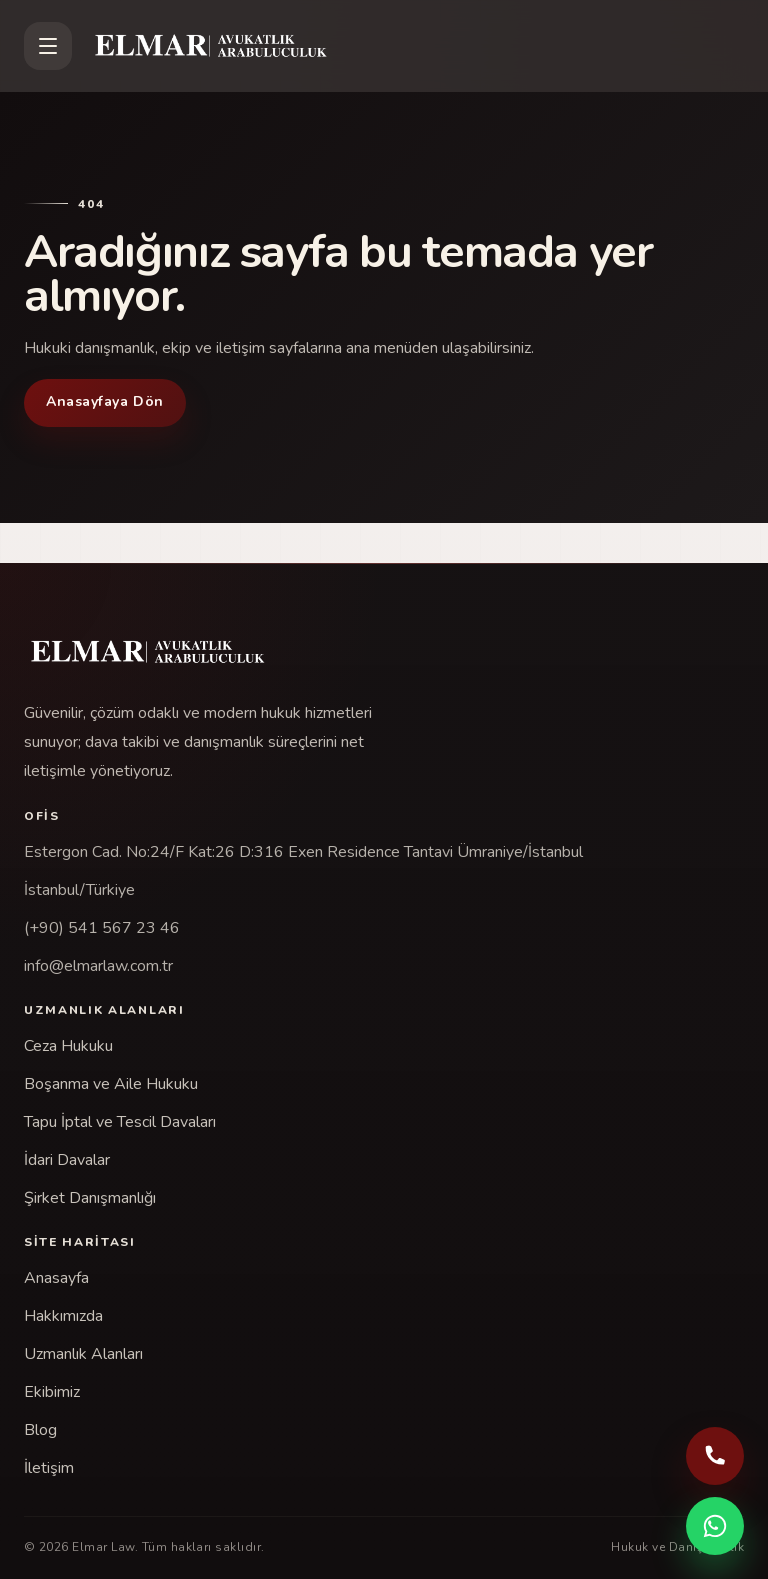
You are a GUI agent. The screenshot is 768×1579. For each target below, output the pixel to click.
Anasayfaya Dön (105, 401)
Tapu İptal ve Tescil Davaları (120, 1122)
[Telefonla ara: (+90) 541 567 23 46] (715, 1456)
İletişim (49, 1468)
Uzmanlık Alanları (83, 1354)
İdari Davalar (67, 1160)
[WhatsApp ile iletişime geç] (715, 1526)
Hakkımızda (63, 1316)
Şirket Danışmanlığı (90, 1198)
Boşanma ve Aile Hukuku (111, 1084)
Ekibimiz (52, 1392)
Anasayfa (56, 1278)
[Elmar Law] (416, 46)
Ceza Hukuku (68, 1046)
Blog (40, 1430)
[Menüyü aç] (48, 46)
